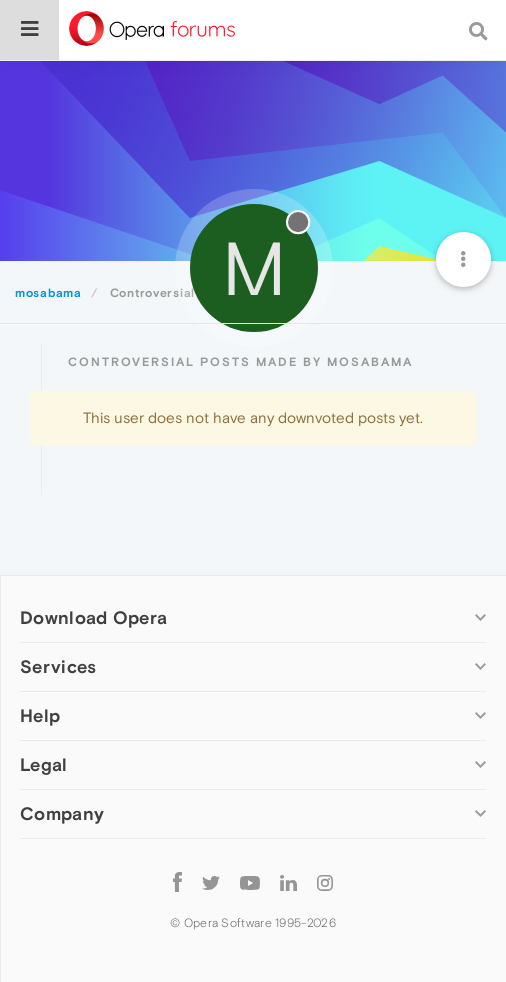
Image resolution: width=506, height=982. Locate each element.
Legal (44, 764)
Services (58, 666)
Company (62, 813)
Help (40, 715)
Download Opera (93, 617)
